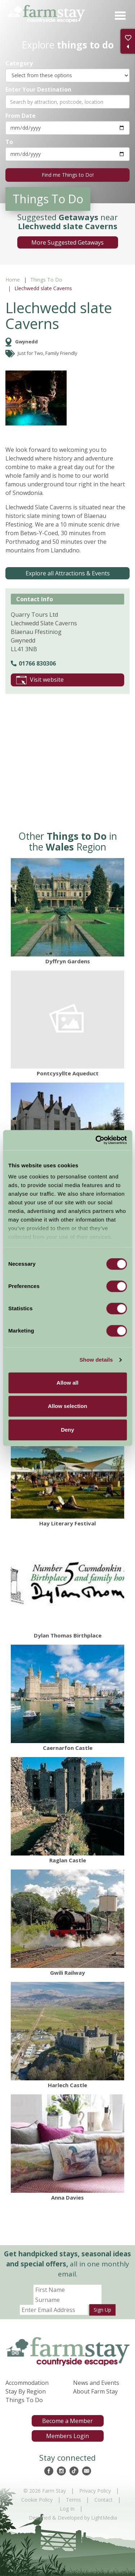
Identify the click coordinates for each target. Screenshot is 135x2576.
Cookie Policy (37, 2499)
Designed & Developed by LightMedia (73, 2517)
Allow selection (67, 1406)
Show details (96, 1360)
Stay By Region (25, 2391)
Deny (67, 1430)
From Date (20, 115)
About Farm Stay (95, 2391)
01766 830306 (33, 663)
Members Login (67, 2436)
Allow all (67, 1383)
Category (19, 63)
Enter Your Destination (38, 89)
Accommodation (27, 2383)
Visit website (40, 680)
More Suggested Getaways (67, 242)
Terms (73, 2499)
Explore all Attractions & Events (68, 573)
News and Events (96, 2383)
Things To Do (46, 279)
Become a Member (67, 2421)
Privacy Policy (95, 2490)
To (9, 141)
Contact (103, 2499)
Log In (67, 2508)
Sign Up (102, 2309)
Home (12, 279)
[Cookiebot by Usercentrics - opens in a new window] (96, 1140)
